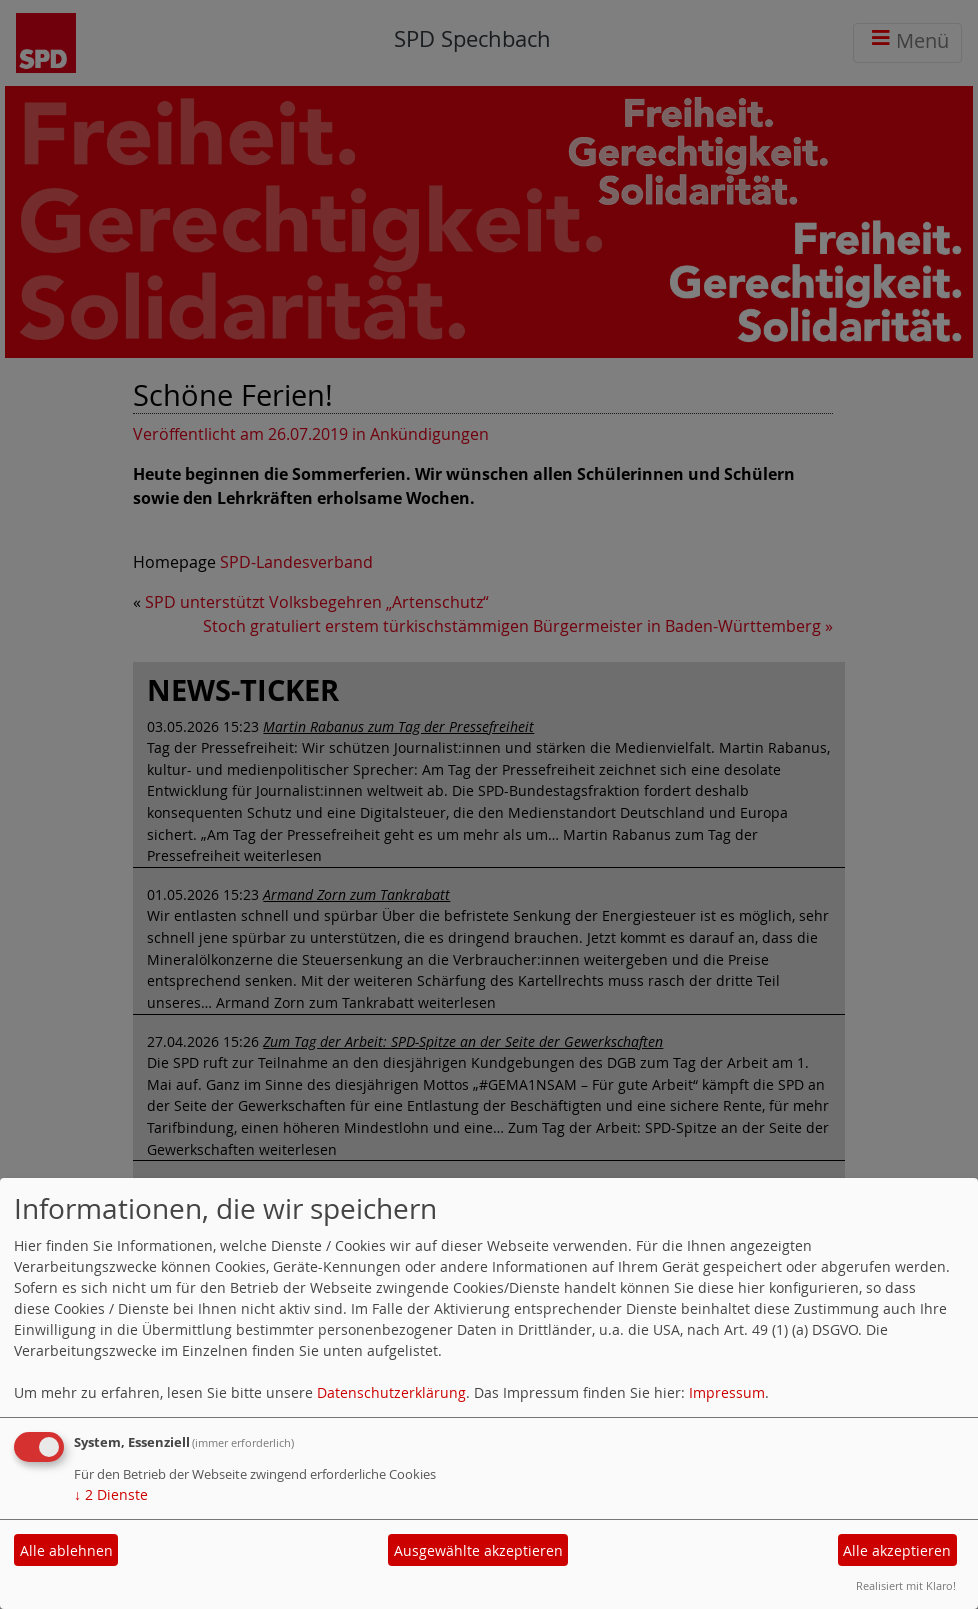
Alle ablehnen (66, 1550)
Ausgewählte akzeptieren (478, 1550)
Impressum (727, 1392)
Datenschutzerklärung (391, 1392)
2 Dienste (111, 1494)
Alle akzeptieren (897, 1550)
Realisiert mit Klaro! (906, 1585)
